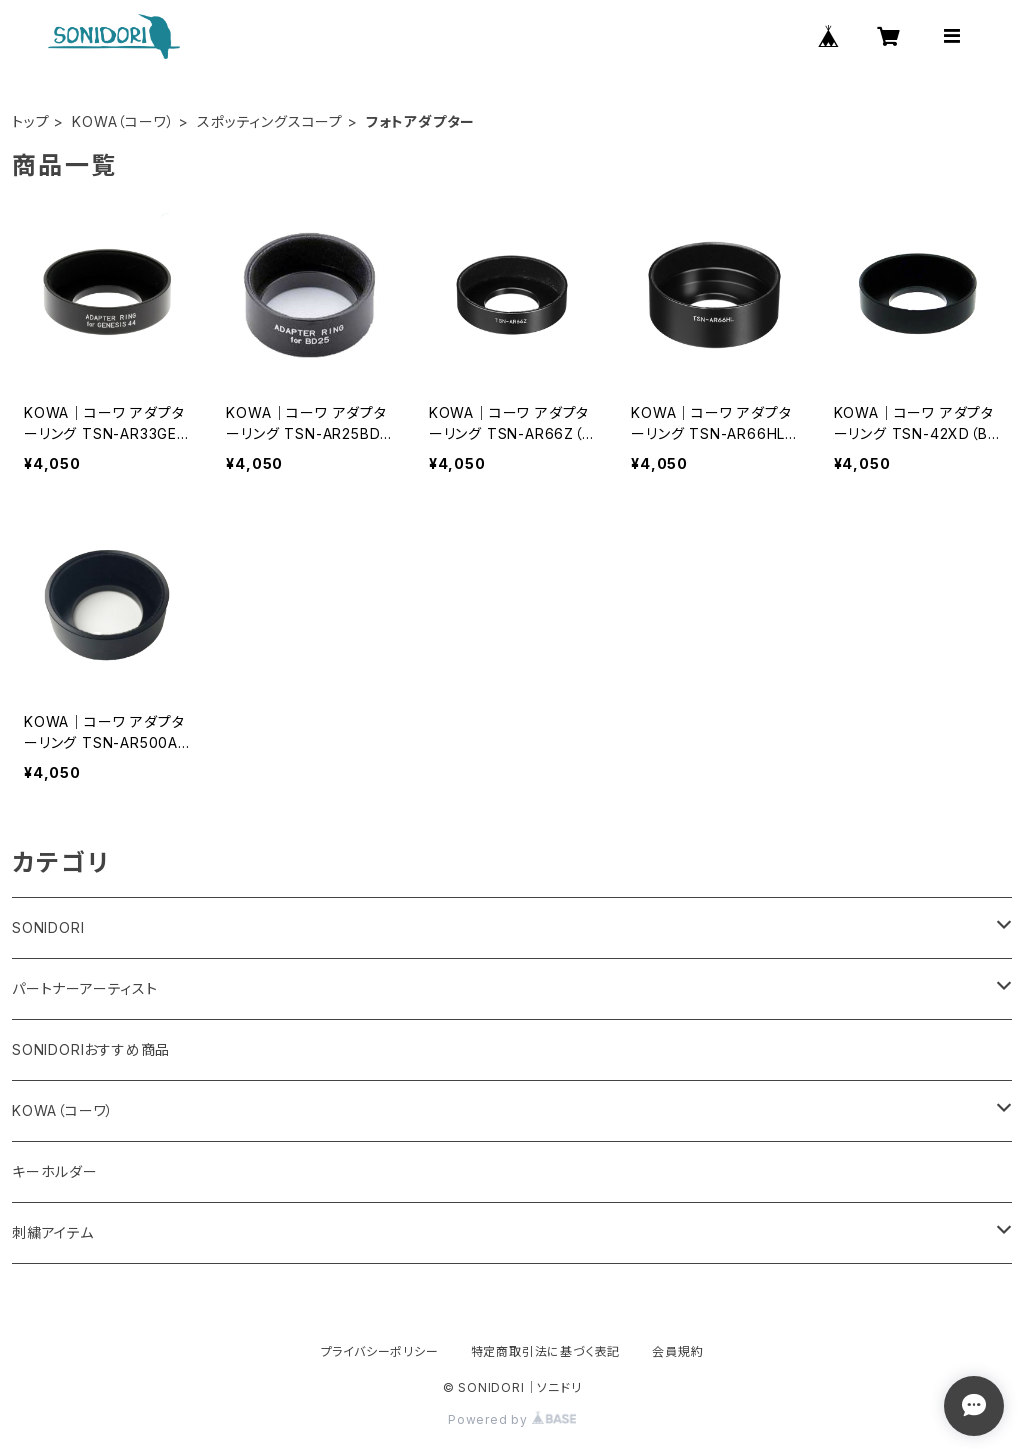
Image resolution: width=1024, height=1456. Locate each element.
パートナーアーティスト (85, 988)
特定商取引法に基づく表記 (546, 1351)
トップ (30, 121)
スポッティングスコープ (270, 121)
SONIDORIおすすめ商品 (91, 1049)
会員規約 (677, 1351)
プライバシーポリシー (380, 1351)
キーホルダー (55, 1171)
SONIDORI (48, 927)
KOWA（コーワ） (123, 121)
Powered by (512, 1419)
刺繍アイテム (53, 1232)
